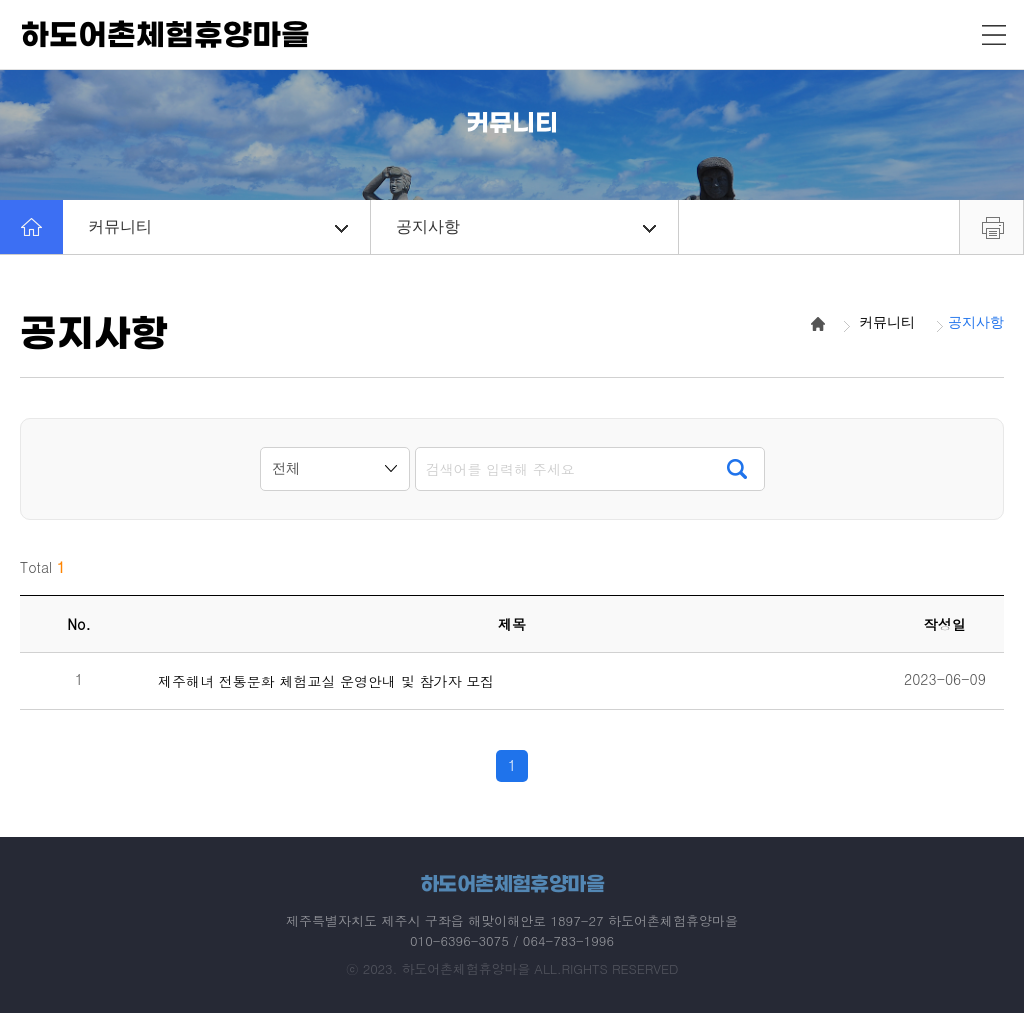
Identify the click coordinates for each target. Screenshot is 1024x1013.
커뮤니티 (218, 226)
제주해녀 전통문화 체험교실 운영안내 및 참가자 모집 (326, 681)
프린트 (991, 227)
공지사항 (526, 226)
